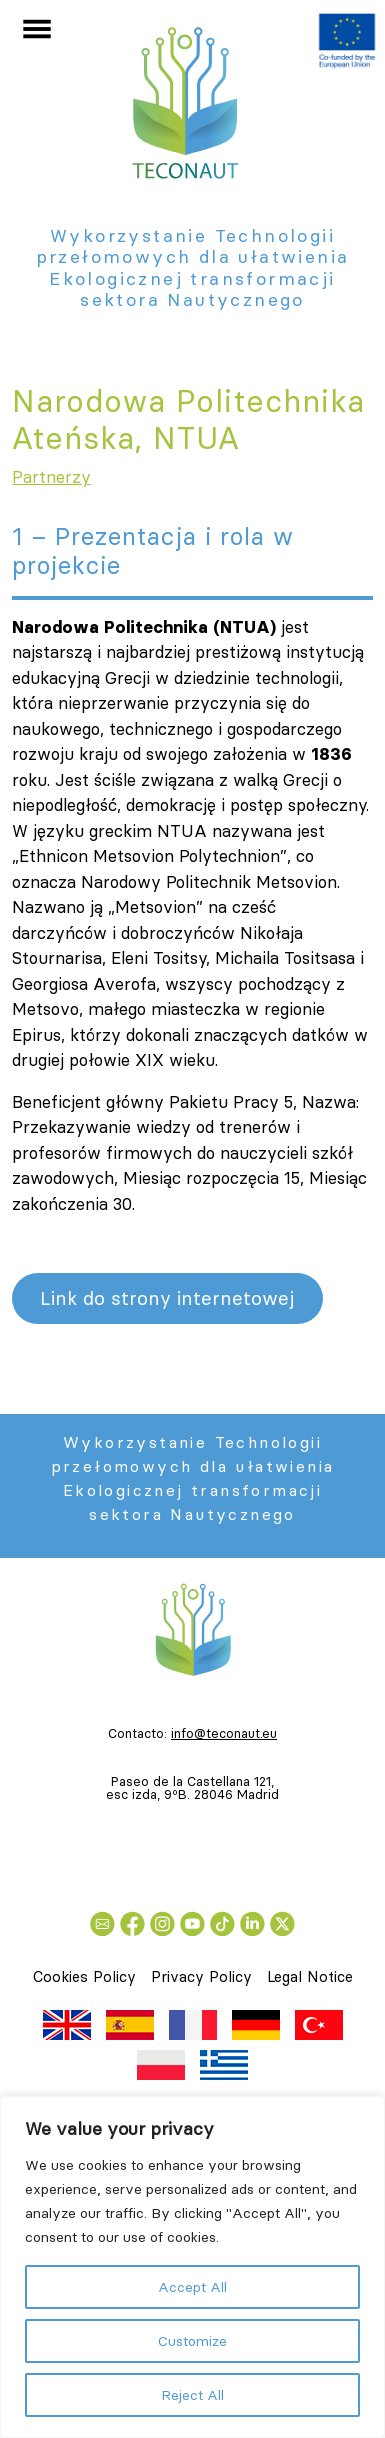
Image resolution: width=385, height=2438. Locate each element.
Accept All (192, 2287)
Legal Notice (310, 1976)
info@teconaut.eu (224, 1733)
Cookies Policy (84, 1976)
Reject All (192, 2395)
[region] (192, 2267)
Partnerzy (51, 477)
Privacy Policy (201, 1976)
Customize (192, 2341)
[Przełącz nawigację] (37, 29)
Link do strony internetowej (167, 1298)
